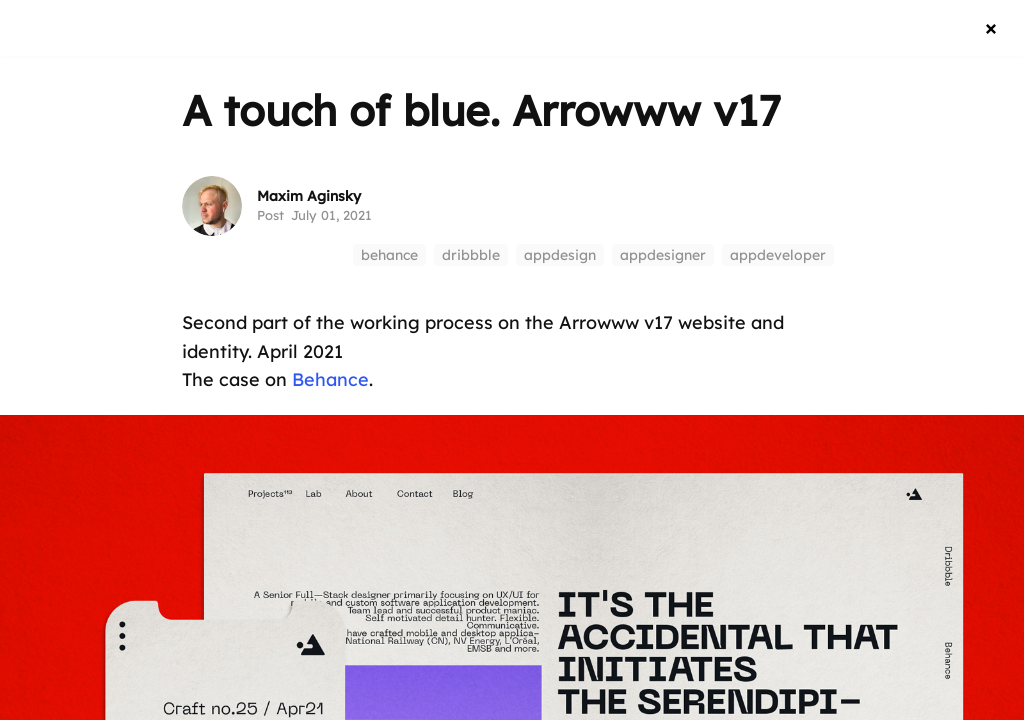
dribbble (471, 255)
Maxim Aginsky (309, 196)
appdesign (560, 255)
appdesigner (663, 255)
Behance (330, 379)
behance (389, 255)
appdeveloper (778, 255)
